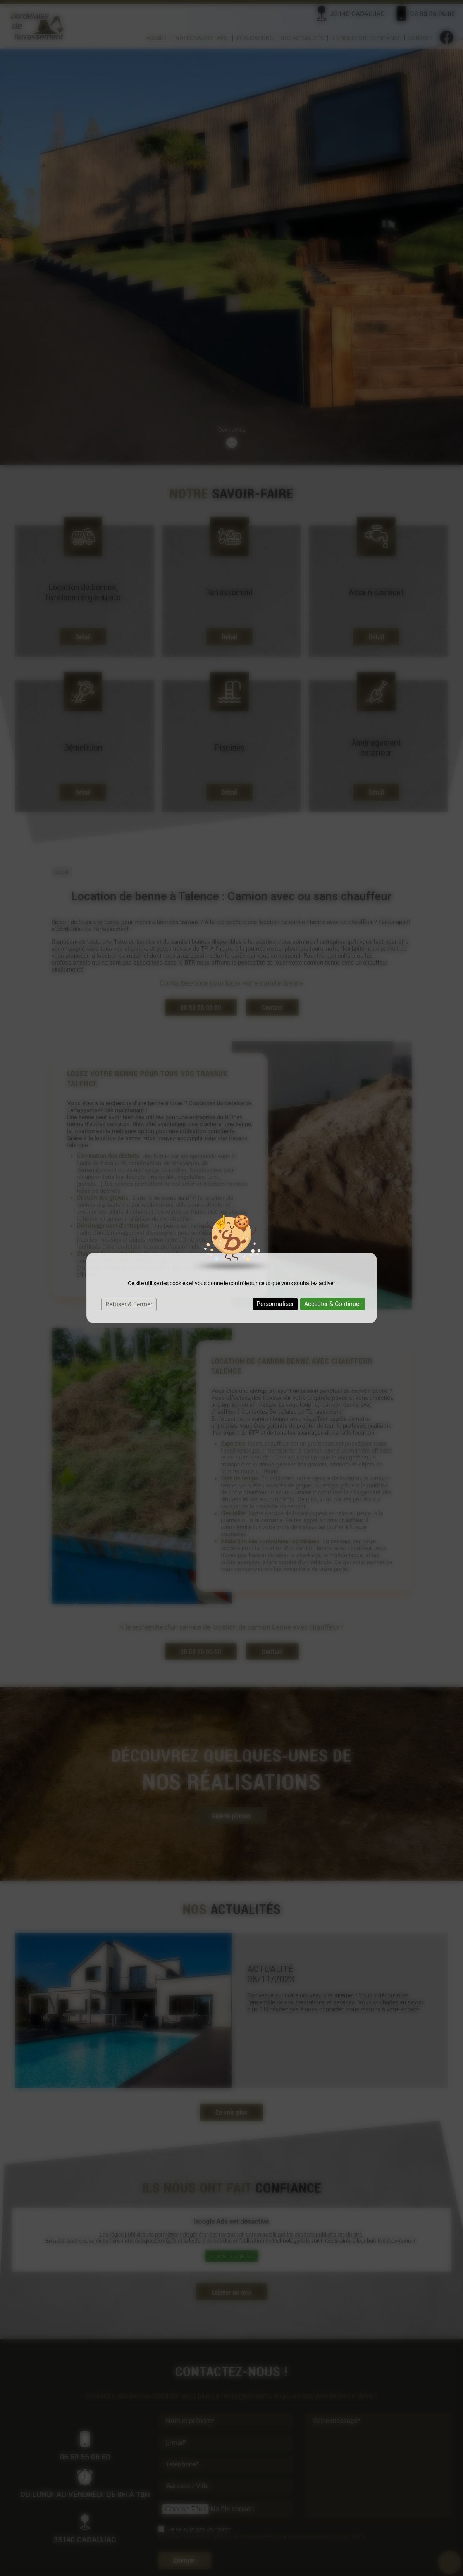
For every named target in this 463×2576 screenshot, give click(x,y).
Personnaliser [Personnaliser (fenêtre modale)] (275, 1304)
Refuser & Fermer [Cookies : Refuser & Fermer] (128, 1304)
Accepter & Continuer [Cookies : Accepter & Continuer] (332, 1304)
